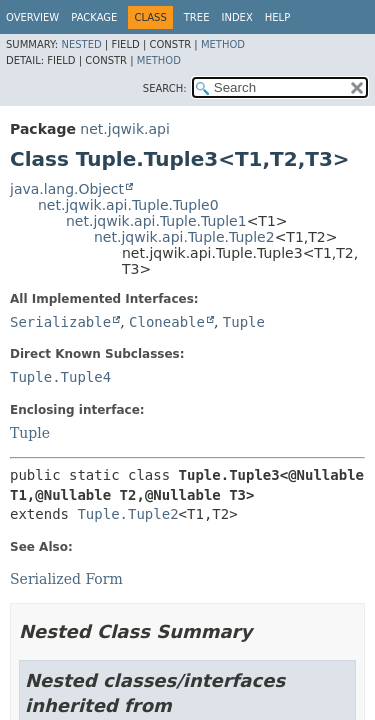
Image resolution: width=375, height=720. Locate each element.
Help (277, 17)
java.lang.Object (67, 189)
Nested (81, 44)
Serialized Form (66, 579)
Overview (32, 17)
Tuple (244, 322)
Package (94, 17)
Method (223, 44)
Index (236, 17)
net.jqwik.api (124, 129)
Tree (197, 17)
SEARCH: (165, 88)
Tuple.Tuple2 (127, 514)
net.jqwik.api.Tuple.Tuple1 (156, 221)
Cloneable (167, 322)
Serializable (60, 322)
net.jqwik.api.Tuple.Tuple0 (128, 205)
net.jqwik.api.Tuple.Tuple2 (184, 237)
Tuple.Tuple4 (60, 377)
